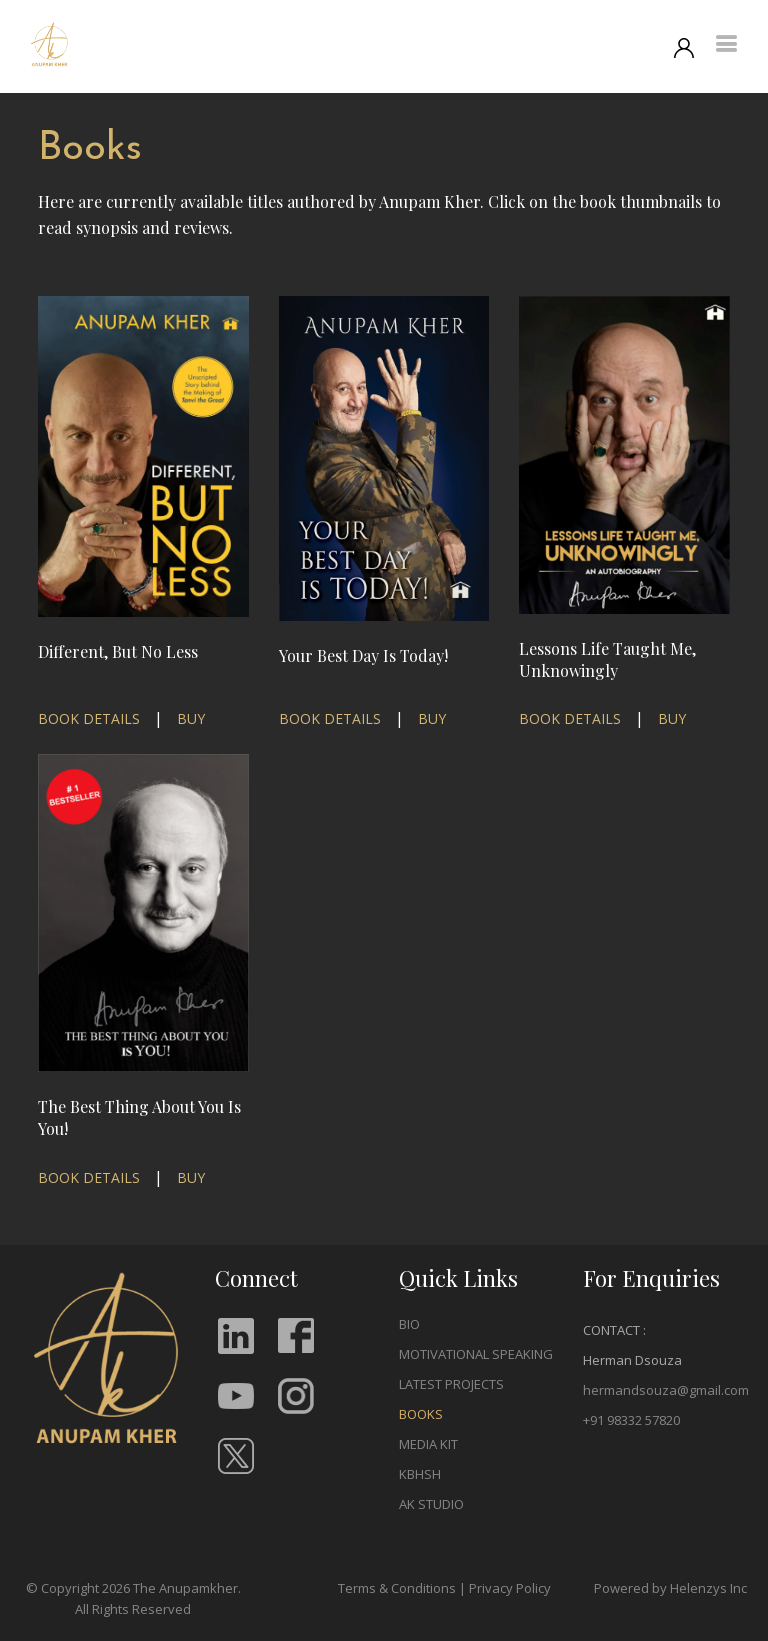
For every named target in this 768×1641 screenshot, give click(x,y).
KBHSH (420, 1474)
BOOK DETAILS (89, 718)
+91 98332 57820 (631, 1420)
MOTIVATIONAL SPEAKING (476, 1354)
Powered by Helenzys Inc (670, 1588)
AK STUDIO (431, 1504)
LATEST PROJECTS (451, 1384)
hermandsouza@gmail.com (666, 1390)
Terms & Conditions (397, 1588)
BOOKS (421, 1414)
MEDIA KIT (428, 1444)
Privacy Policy (510, 1588)
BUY (191, 718)
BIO (409, 1324)
